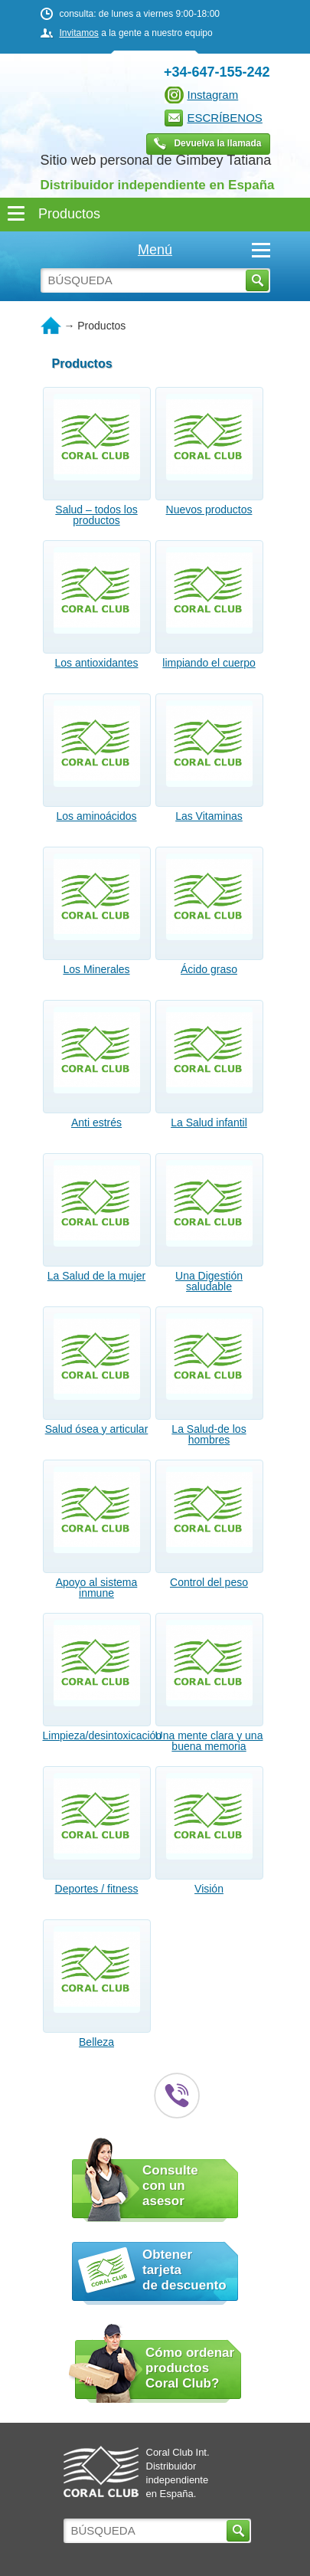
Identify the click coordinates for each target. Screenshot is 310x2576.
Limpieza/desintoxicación (97, 1735)
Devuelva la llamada (217, 143)
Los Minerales (96, 969)
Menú (204, 250)
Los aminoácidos (96, 816)
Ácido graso (209, 969)
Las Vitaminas (209, 816)
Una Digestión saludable (209, 1281)
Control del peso (209, 1582)
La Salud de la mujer (96, 1275)
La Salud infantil (209, 1122)
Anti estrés (96, 1122)
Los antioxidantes (97, 662)
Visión (209, 1888)
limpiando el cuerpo (208, 662)
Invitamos (79, 33)
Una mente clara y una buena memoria (209, 1741)
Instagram (213, 94)
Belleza (96, 2042)
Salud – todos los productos (96, 515)
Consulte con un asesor (170, 2186)
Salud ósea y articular (96, 1429)
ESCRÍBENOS (225, 117)
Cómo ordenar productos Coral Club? (189, 2368)
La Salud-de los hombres (208, 1434)
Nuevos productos (209, 509)
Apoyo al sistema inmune (97, 1587)
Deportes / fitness (97, 1888)
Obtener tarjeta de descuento (184, 2270)
